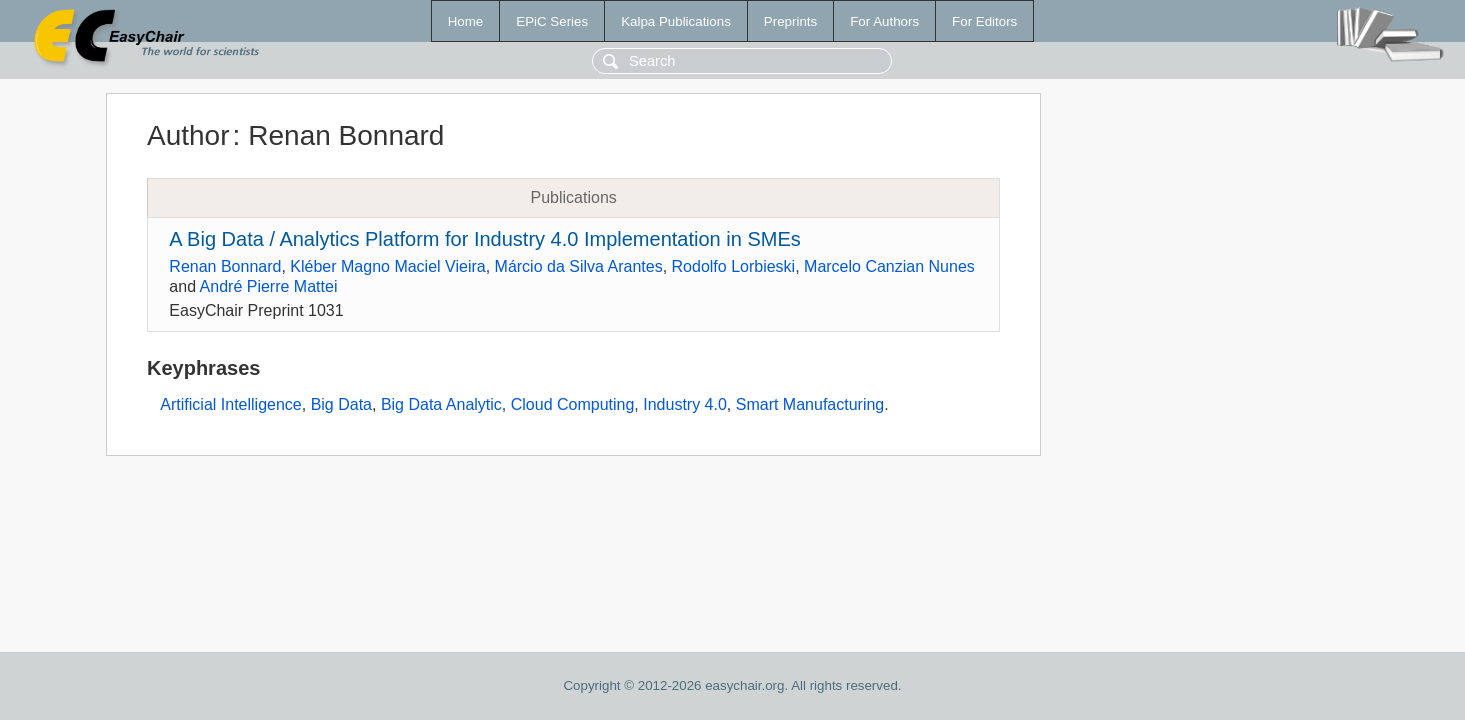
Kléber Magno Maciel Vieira (387, 266)
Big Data (341, 404)
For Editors (984, 21)
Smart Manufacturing (810, 404)
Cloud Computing (573, 404)
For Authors (884, 21)
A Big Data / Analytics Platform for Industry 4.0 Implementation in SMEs (484, 239)
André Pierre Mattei (269, 286)
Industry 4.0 (685, 404)
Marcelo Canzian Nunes (889, 266)
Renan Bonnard (225, 266)
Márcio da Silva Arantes (579, 266)
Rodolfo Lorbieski (734, 266)
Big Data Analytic (441, 404)
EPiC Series (552, 21)
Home (466, 21)
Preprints (790, 21)
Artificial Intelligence (230, 404)
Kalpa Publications (676, 21)
